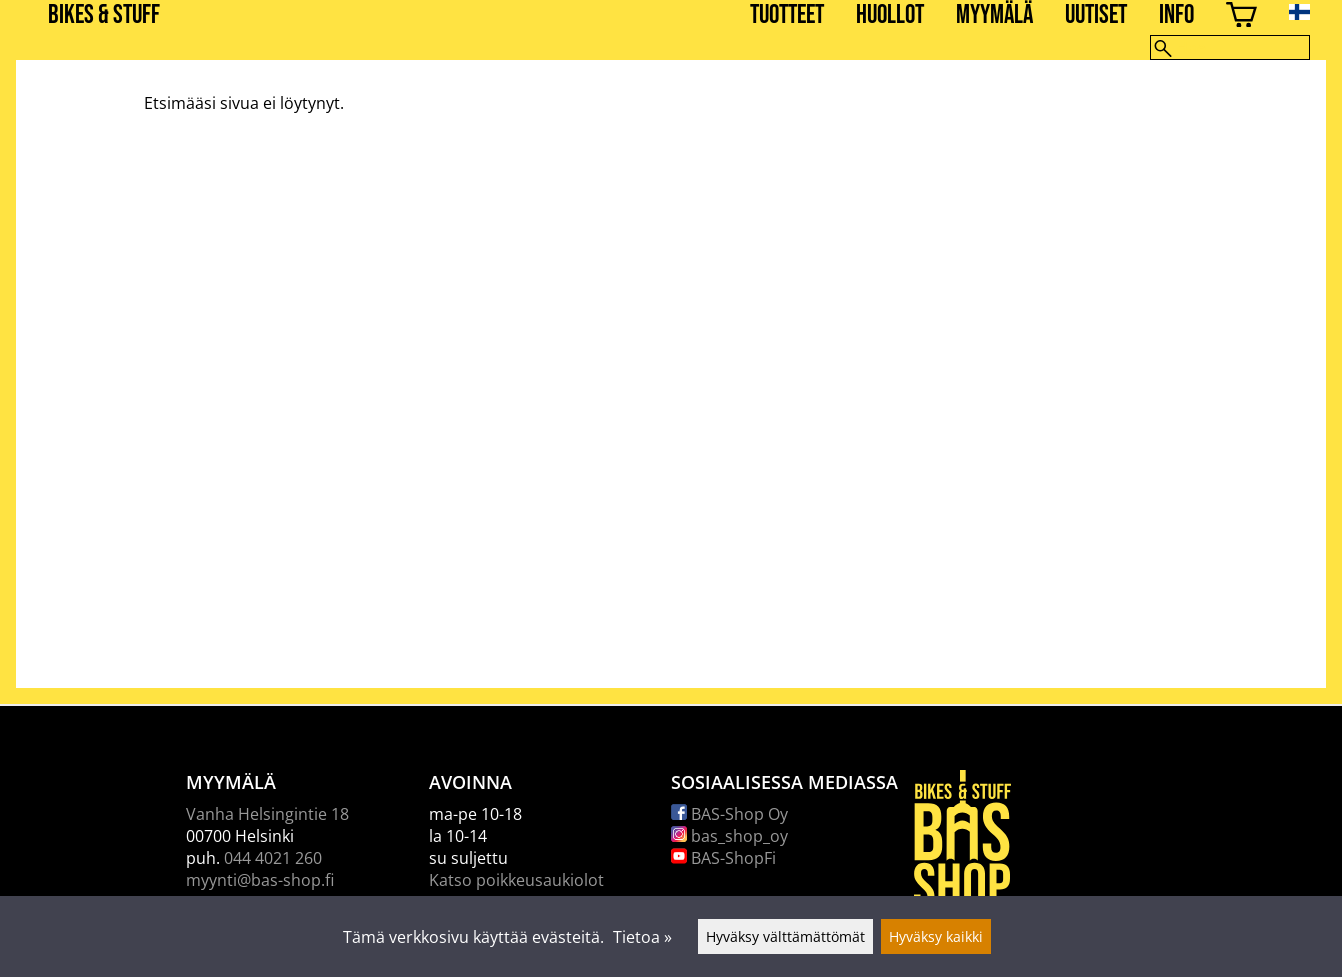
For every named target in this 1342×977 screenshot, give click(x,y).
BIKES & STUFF (104, 15)
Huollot (890, 15)
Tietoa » (642, 937)
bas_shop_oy (729, 836)
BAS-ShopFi (723, 858)
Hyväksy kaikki (936, 936)
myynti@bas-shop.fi (260, 880)
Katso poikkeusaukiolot (516, 880)
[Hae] (1230, 47)
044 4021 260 (273, 858)
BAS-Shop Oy (729, 814)
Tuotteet (787, 15)
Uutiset (1096, 15)
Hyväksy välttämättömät (785, 936)
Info (1176, 15)
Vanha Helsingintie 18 (267, 814)
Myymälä (994, 15)
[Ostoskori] (1241, 17)
